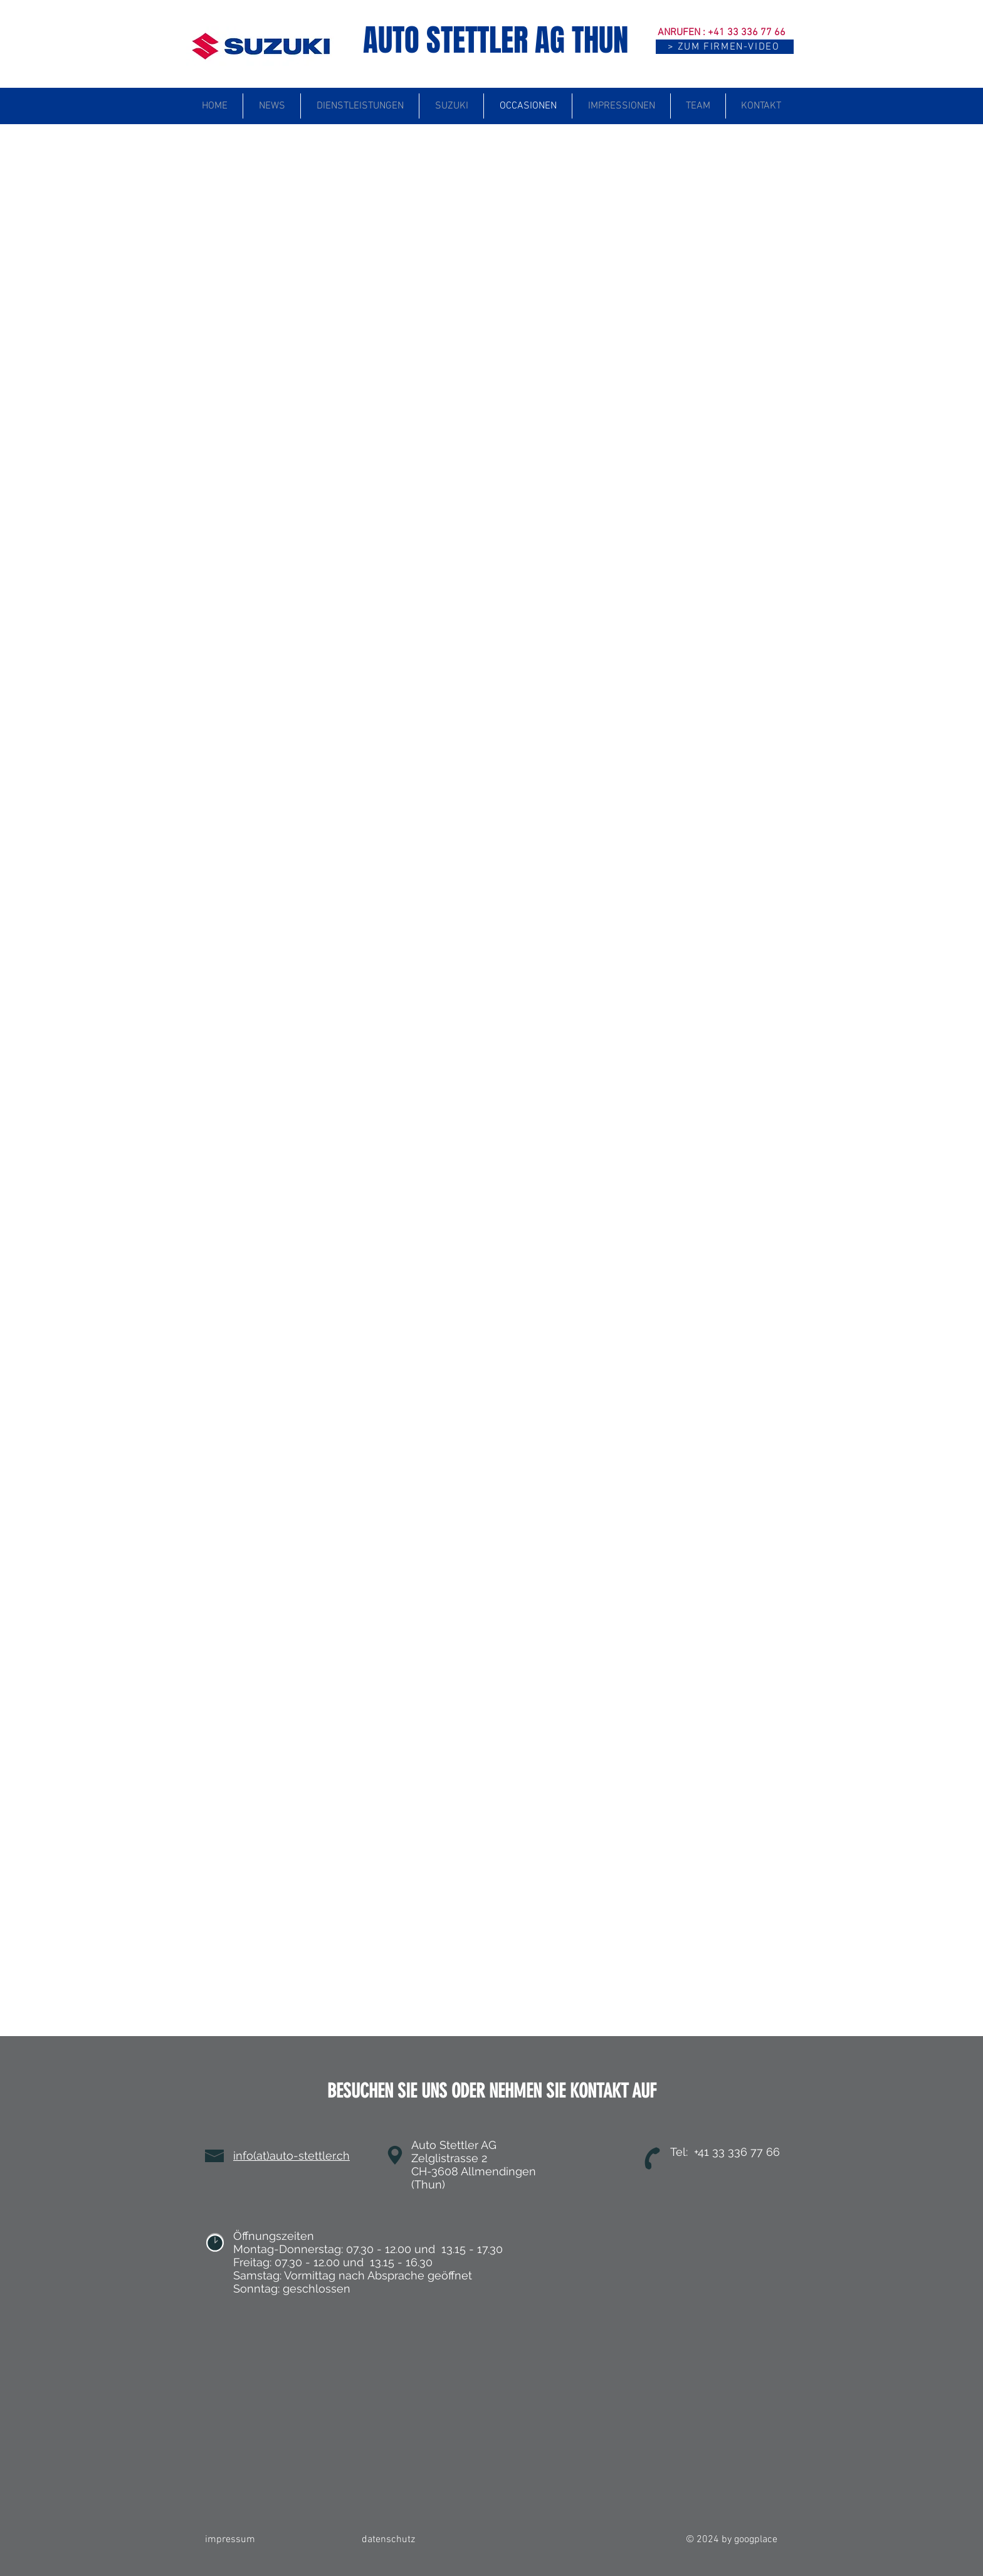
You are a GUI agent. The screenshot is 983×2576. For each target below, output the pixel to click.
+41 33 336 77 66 (747, 32)
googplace (755, 2539)
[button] (725, 47)
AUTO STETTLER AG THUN (495, 40)
